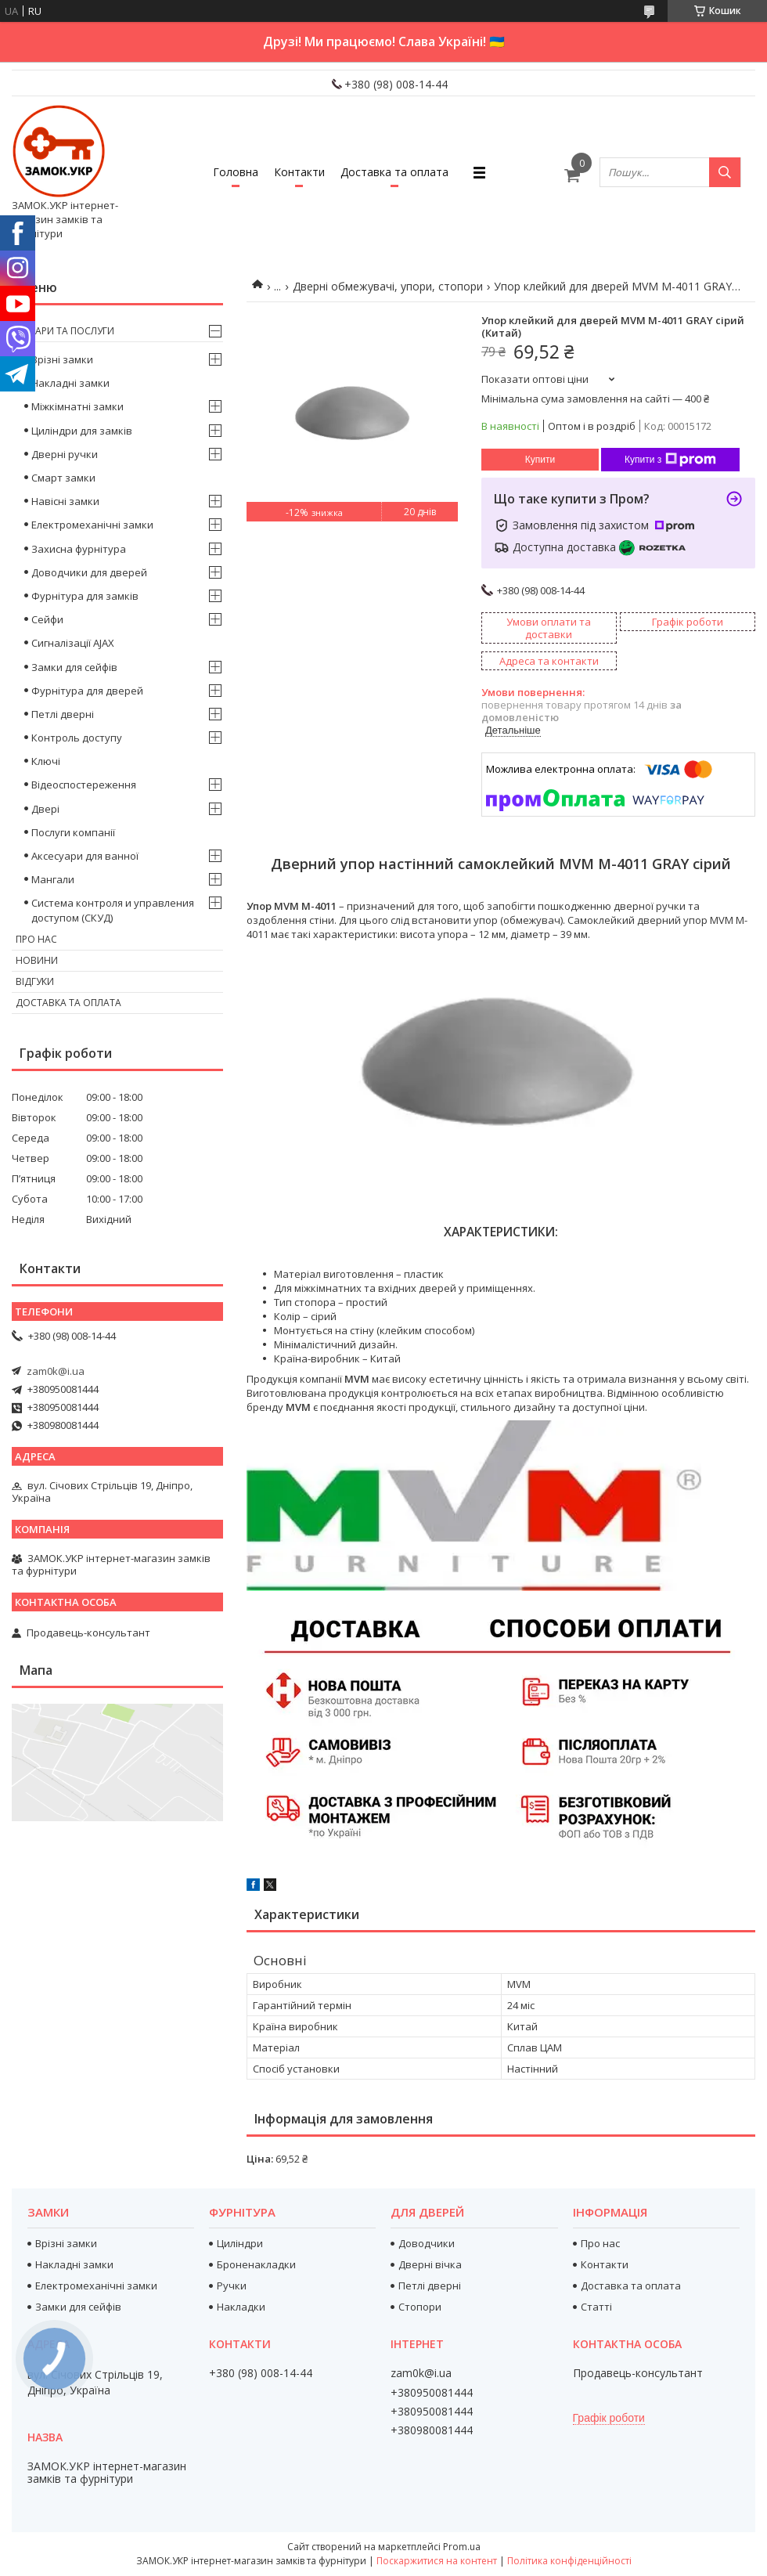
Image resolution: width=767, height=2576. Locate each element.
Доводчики (426, 2243)
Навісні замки (65, 501)
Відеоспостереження (83, 784)
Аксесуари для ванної (85, 856)
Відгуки (35, 981)
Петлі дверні (62, 714)
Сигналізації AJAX (72, 643)
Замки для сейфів (74, 667)
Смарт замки (63, 478)
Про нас (36, 939)
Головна (235, 171)
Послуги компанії (73, 832)
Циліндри (240, 2243)
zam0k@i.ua (56, 1371)
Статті (596, 2307)
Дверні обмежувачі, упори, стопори (388, 286)
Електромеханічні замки (92, 525)
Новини (37, 960)
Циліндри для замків (81, 431)
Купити (540, 459)
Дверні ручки (64, 454)
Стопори (419, 2307)
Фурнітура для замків (85, 596)
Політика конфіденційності (569, 2560)
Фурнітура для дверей (87, 691)
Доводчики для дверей (89, 572)
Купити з (670, 460)
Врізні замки (62, 359)
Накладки (241, 2307)
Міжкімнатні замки (77, 406)
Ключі (45, 761)
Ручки (232, 2285)
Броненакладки (256, 2264)
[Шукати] (724, 172)
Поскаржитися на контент (436, 2560)
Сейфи (47, 619)
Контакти (299, 171)
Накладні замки (70, 383)
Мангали (52, 879)
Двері (45, 809)
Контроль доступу (76, 738)
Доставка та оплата (394, 171)
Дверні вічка (430, 2264)
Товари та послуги (65, 330)
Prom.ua (462, 2546)
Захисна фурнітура (78, 549)
